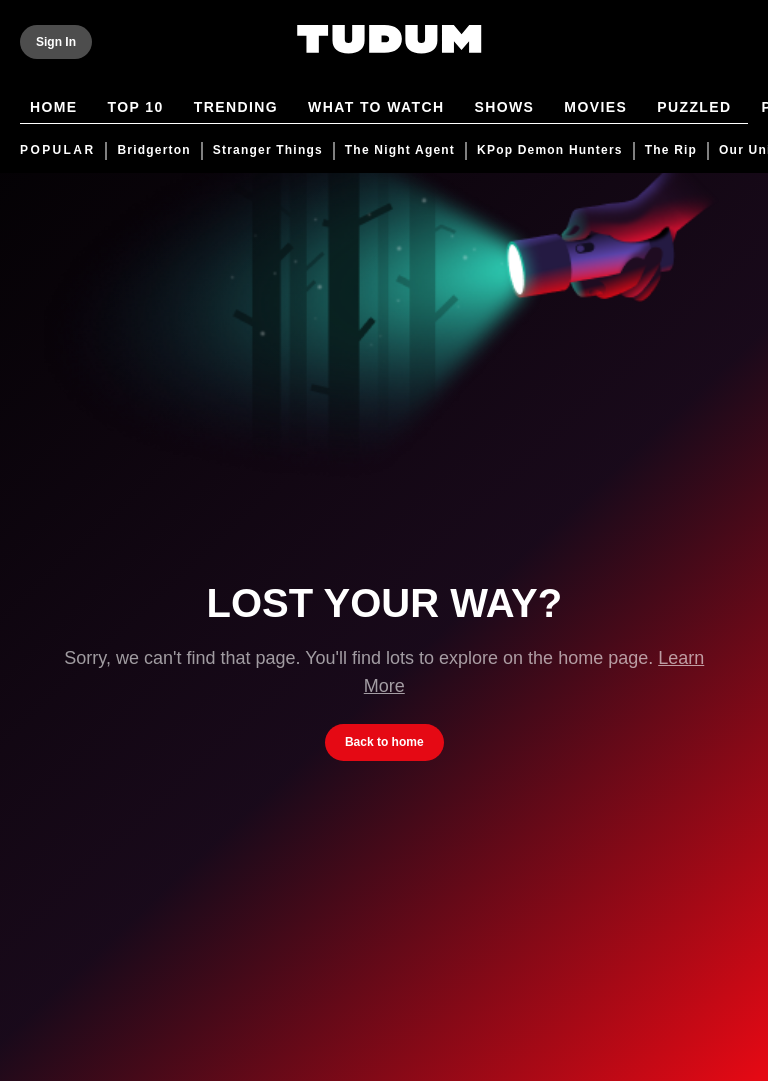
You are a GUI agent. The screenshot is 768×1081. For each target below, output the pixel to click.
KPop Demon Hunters (550, 150)
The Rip (671, 150)
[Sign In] (56, 42)
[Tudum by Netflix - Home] (389, 52)
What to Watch (376, 108)
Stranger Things (268, 150)
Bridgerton (153, 150)
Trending (236, 108)
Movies (595, 108)
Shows (504, 108)
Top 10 (136, 108)
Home (54, 108)
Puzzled (694, 108)
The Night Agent (400, 150)
